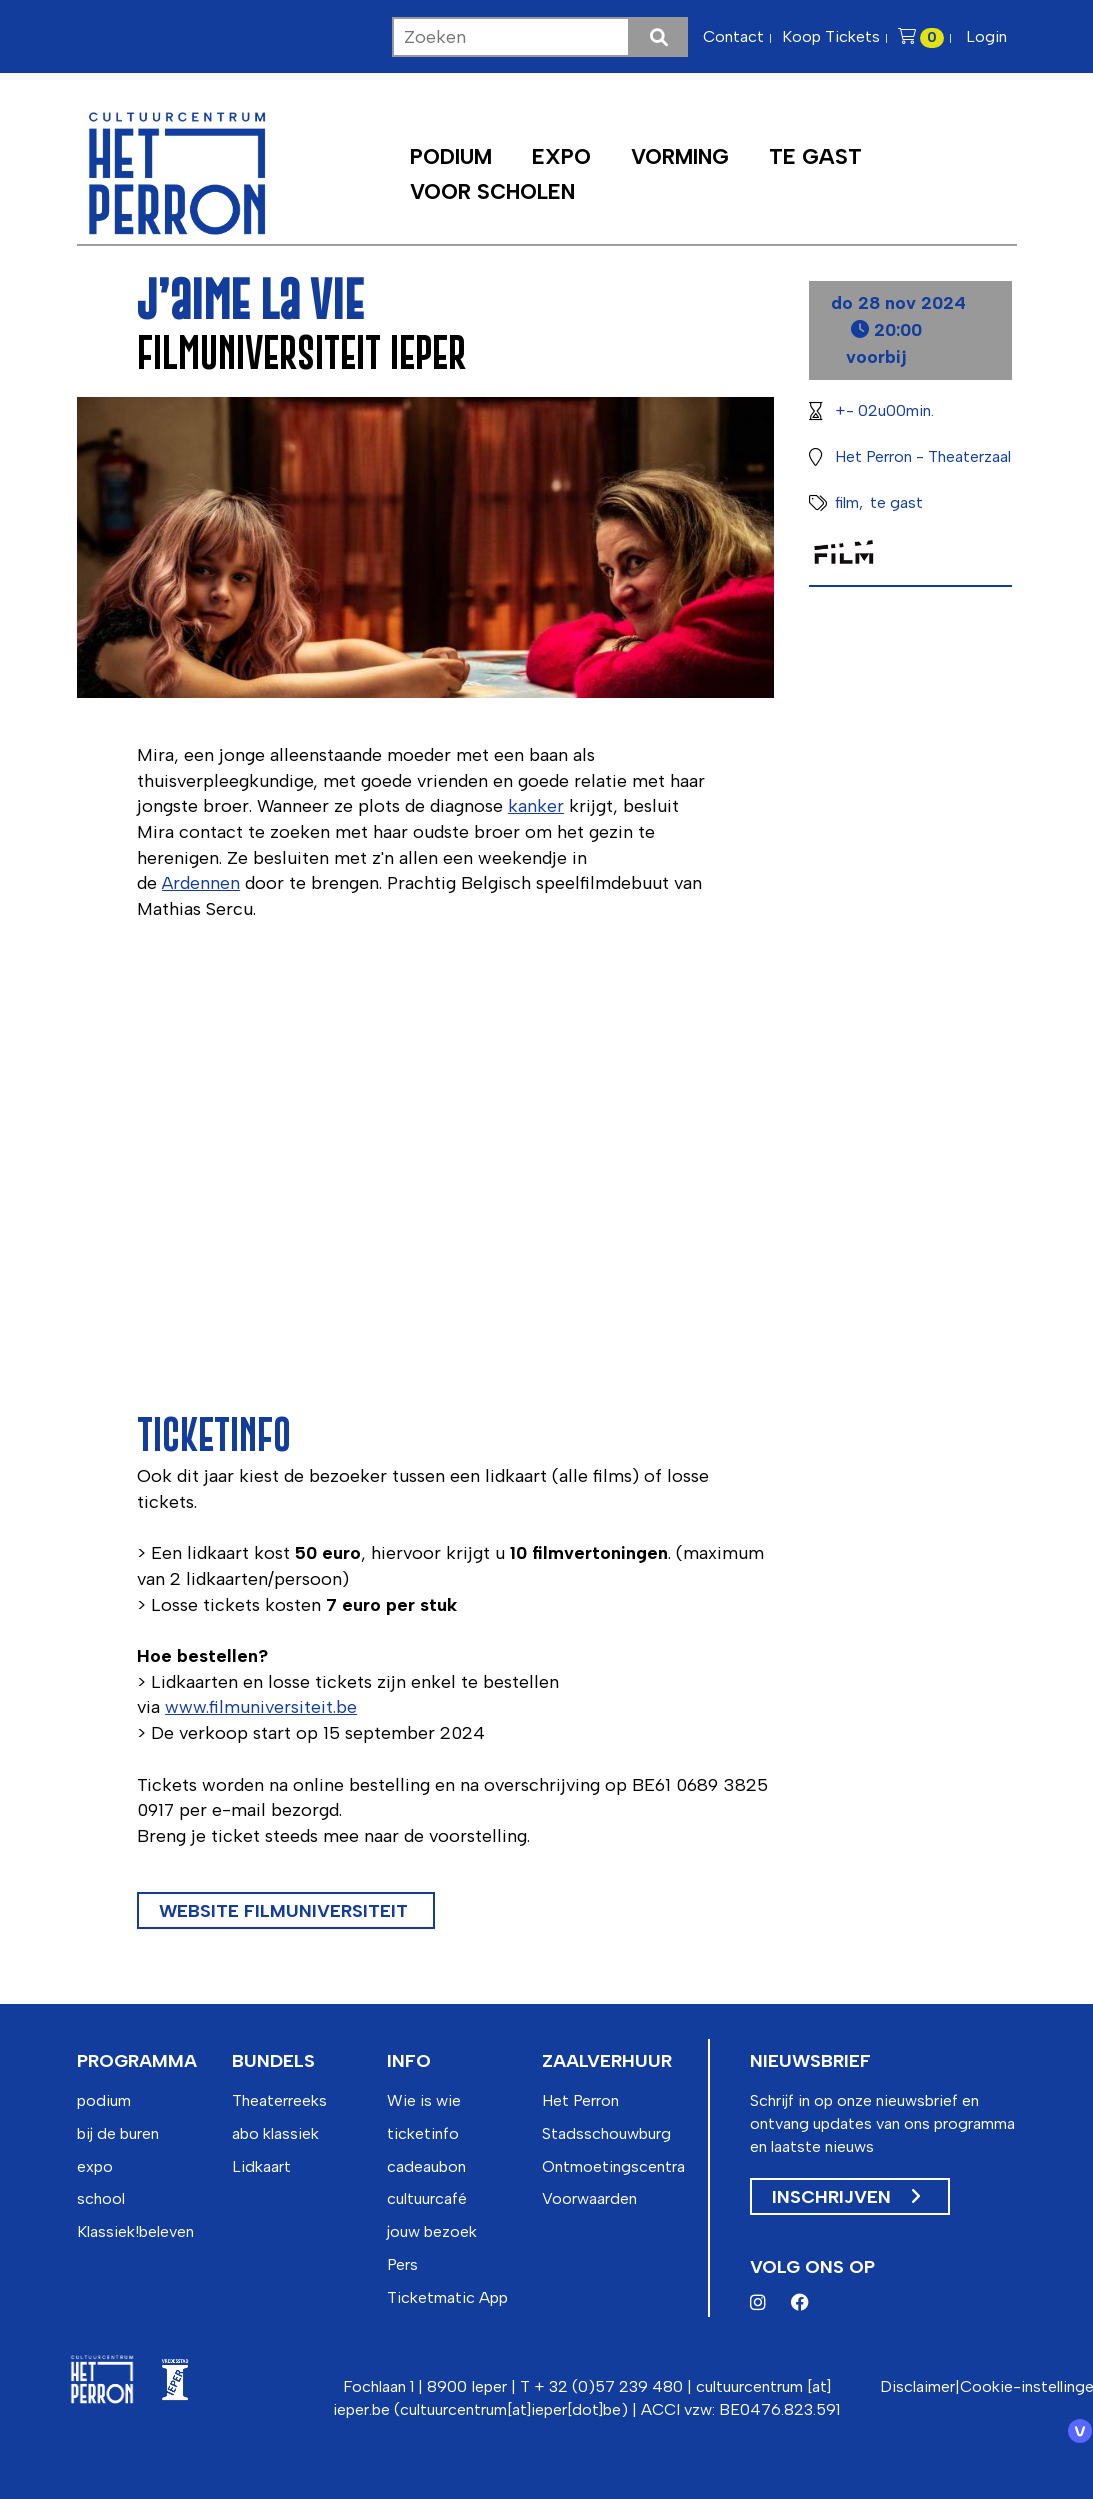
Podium (451, 156)
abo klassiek (275, 2133)
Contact (733, 36)
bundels (273, 2061)
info (409, 2061)
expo (95, 2166)
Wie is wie (424, 2100)
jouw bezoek (432, 2231)
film (847, 502)
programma (137, 2061)
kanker (536, 806)
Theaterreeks (279, 2100)
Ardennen (201, 883)
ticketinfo (423, 2133)
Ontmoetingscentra (613, 2166)
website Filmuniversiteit (286, 1911)
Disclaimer (917, 2386)
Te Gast (815, 156)
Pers (402, 2264)
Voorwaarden (589, 2198)
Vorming (680, 156)
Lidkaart (261, 2166)
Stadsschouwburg (606, 2133)
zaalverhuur (607, 2061)
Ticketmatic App (447, 2297)
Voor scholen (492, 191)
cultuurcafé (427, 2198)
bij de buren (118, 2133)
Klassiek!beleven (135, 2231)
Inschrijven (846, 2197)
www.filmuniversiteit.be (261, 1707)
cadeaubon (426, 2166)
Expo (561, 156)
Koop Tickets (831, 36)
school (101, 2198)
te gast (896, 502)
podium (104, 2100)
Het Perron (580, 2100)
